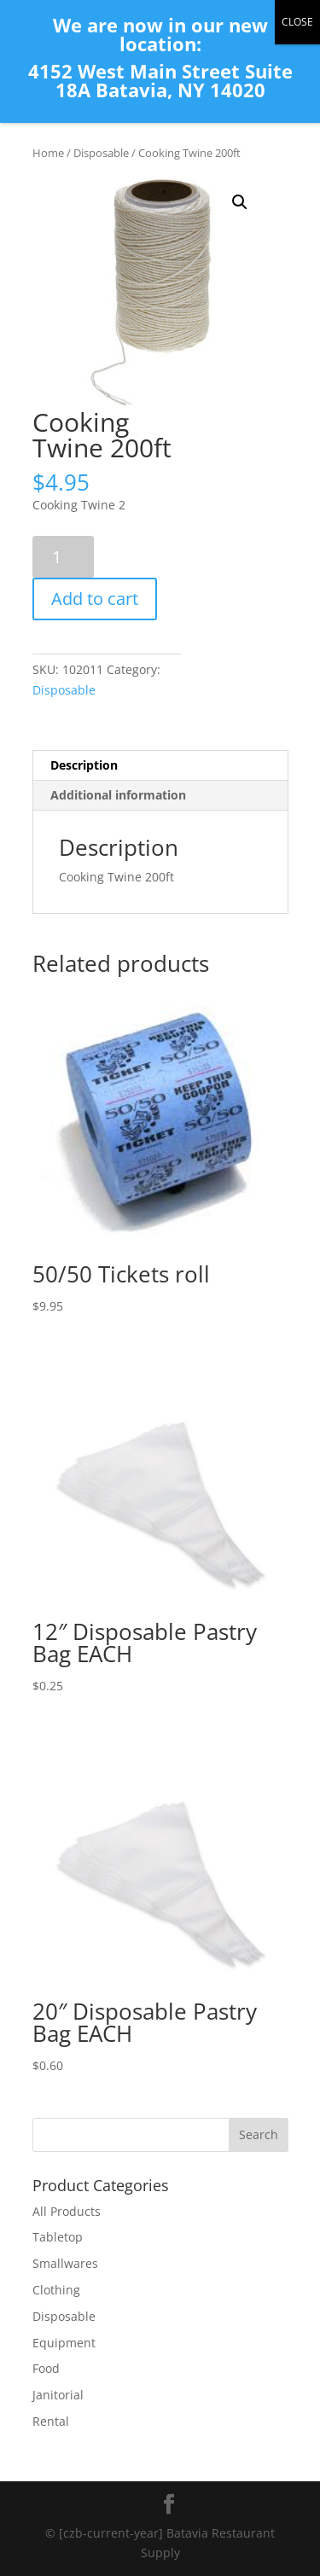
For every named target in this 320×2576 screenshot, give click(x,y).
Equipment (64, 2343)
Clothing (56, 2290)
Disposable (101, 152)
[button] (239, 202)
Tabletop (57, 2237)
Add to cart (94, 598)
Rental (50, 2421)
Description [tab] (84, 765)
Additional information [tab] (118, 795)
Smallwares (65, 2263)
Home (48, 152)
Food (46, 2368)
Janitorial (58, 2395)
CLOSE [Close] (297, 22)
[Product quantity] (63, 557)
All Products (66, 2211)
